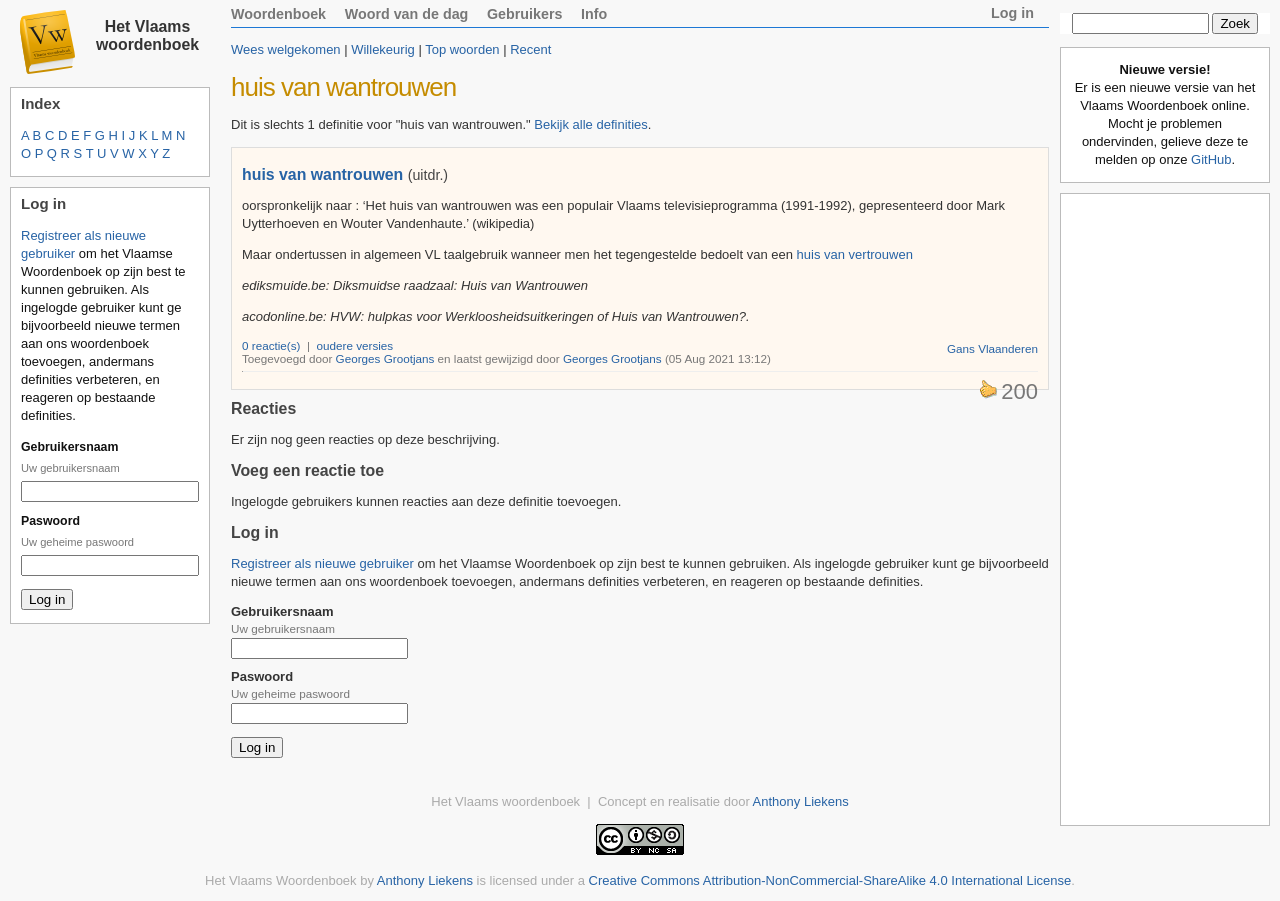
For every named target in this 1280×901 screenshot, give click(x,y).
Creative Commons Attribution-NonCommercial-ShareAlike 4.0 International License (830, 880)
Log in (1012, 13)
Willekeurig (383, 49)
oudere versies (355, 345)
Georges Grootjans (385, 358)
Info (594, 14)
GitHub (1211, 159)
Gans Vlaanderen (992, 348)
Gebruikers (525, 14)
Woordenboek (278, 14)
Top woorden (462, 49)
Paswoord (50, 521)
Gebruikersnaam (69, 447)
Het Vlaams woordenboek (147, 35)
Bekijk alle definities (590, 124)
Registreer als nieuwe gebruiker (322, 563)
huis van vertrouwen (855, 254)
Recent (530, 49)
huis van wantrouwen (322, 174)
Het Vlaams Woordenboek (281, 880)
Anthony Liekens (801, 801)
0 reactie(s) (271, 345)
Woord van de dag (407, 14)
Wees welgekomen (286, 49)
